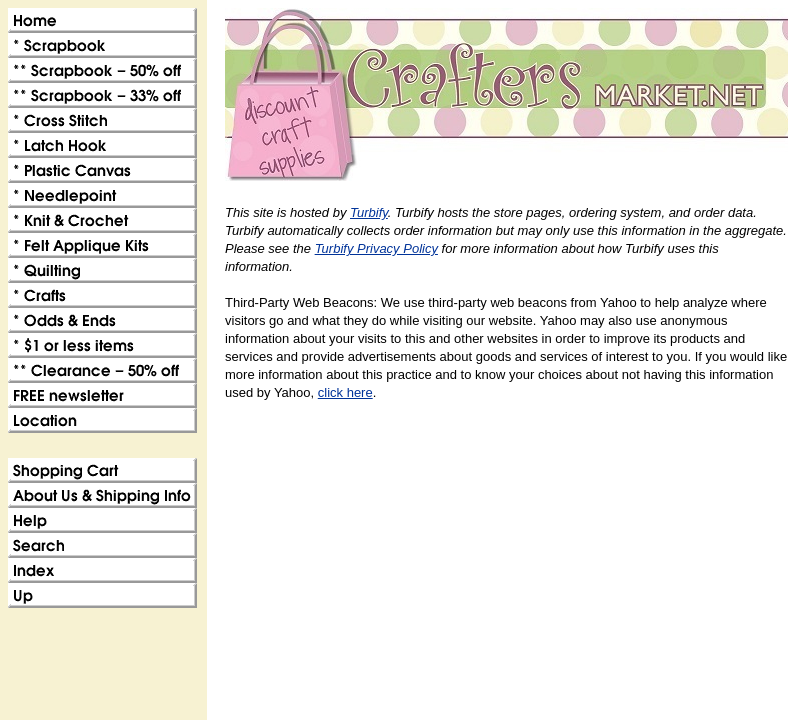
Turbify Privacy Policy (376, 248)
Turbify (369, 212)
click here (345, 392)
